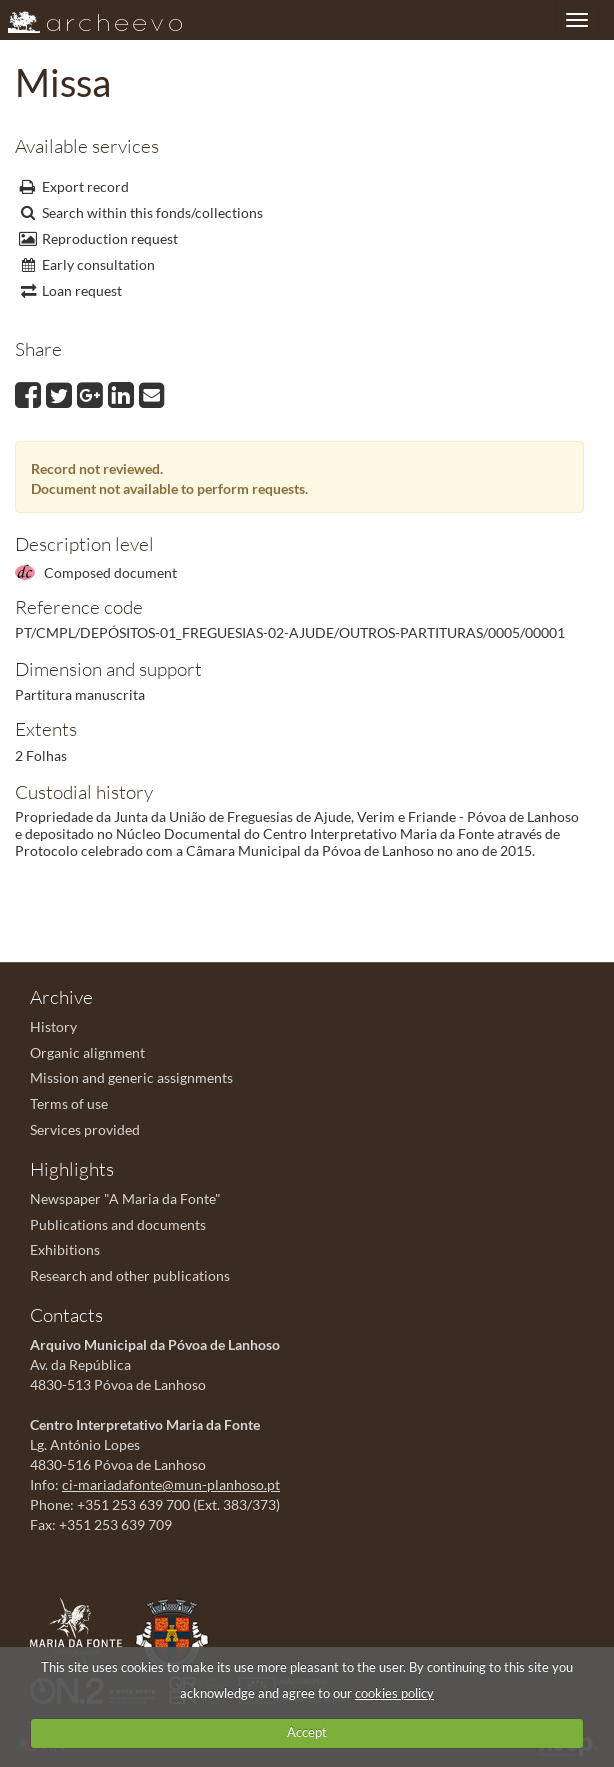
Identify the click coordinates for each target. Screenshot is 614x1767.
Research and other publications (130, 1275)
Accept (307, 1732)
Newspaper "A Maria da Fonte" (125, 1198)
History (53, 1026)
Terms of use (69, 1103)
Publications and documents (118, 1224)
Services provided (85, 1129)
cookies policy (394, 1693)
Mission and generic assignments (131, 1077)
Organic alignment (87, 1052)
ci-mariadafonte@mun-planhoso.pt (171, 1484)
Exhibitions (65, 1249)
